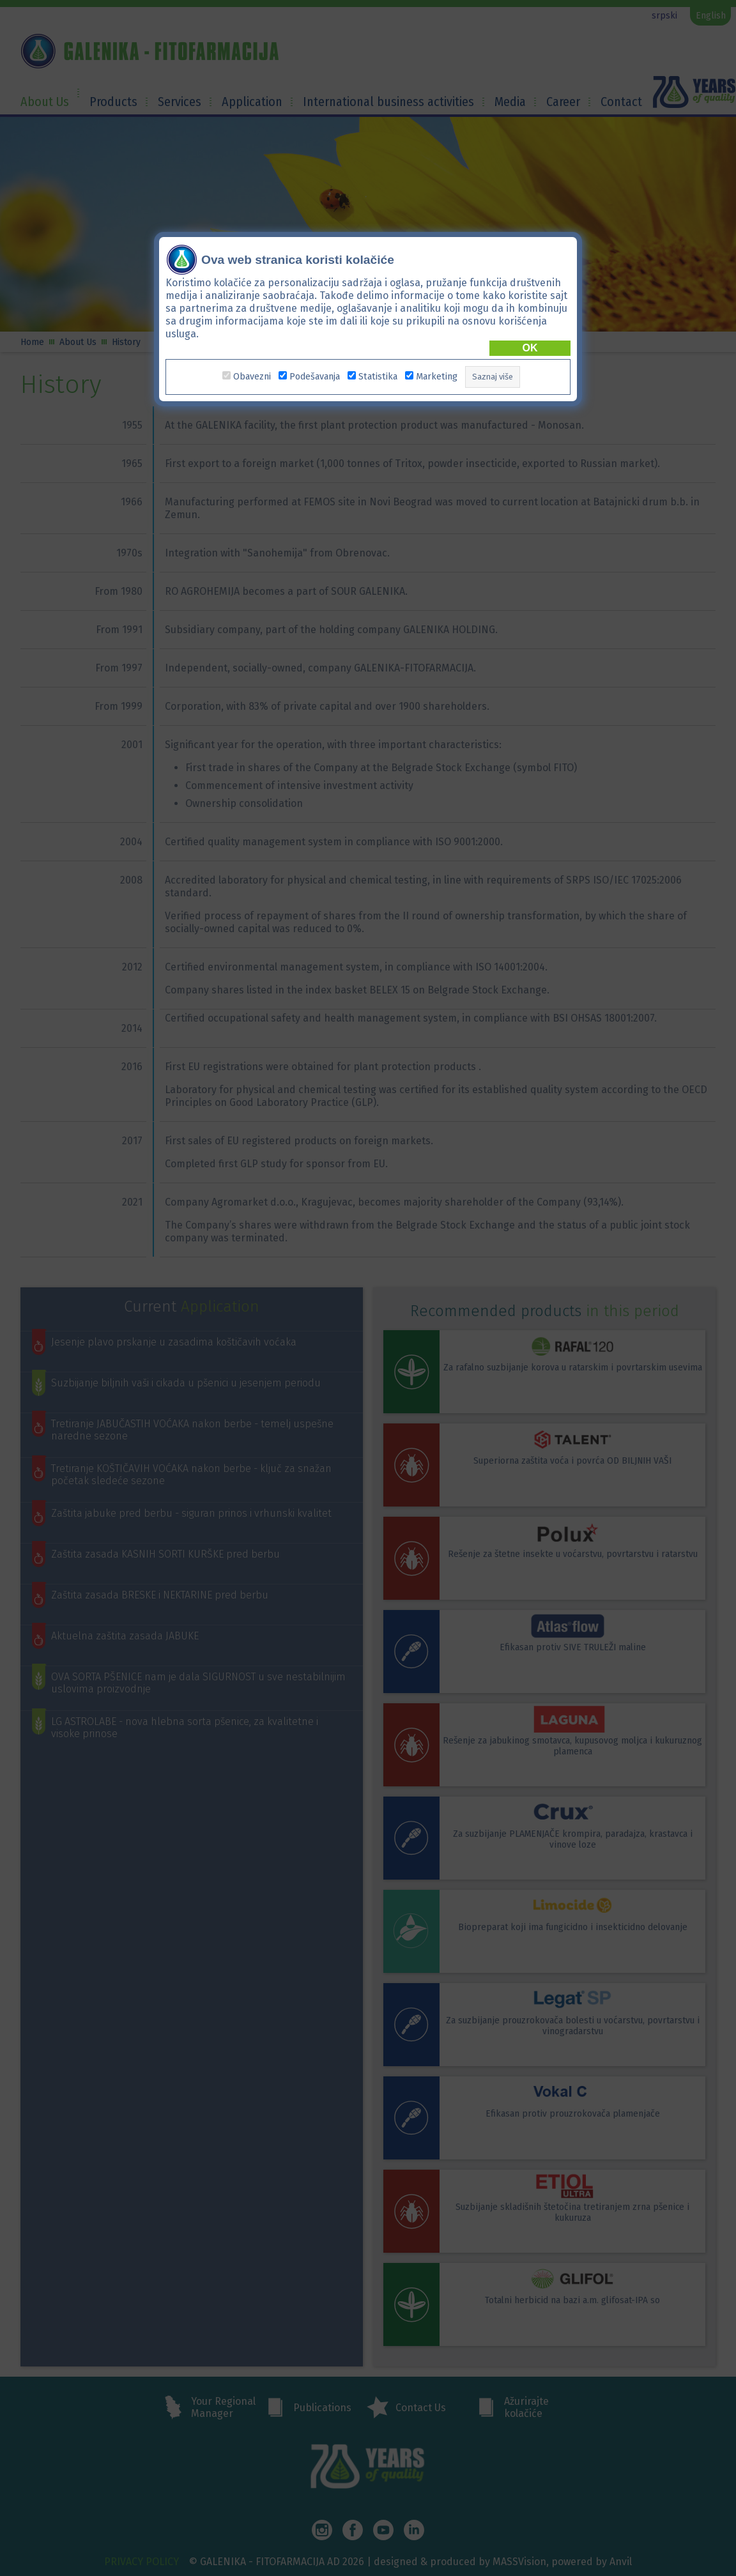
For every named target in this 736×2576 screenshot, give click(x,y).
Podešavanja (314, 376)
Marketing (436, 376)
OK (530, 347)
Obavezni (252, 376)
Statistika (377, 376)
